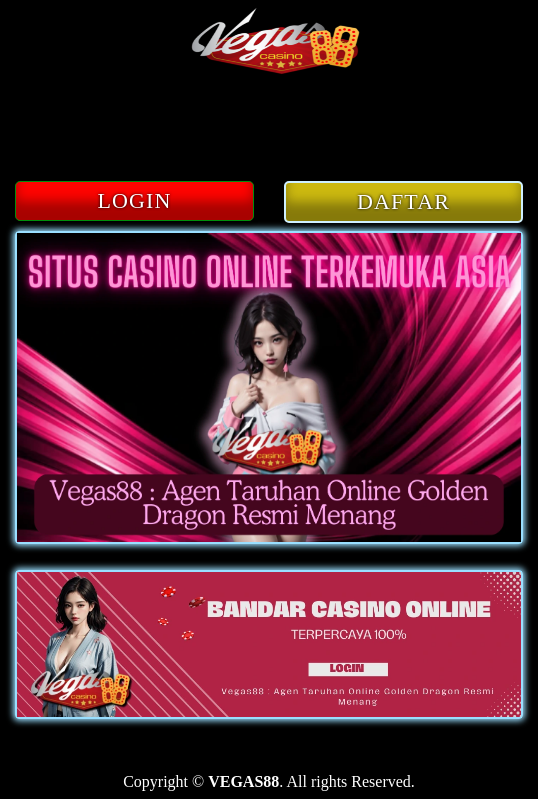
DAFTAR (403, 201)
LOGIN (135, 200)
